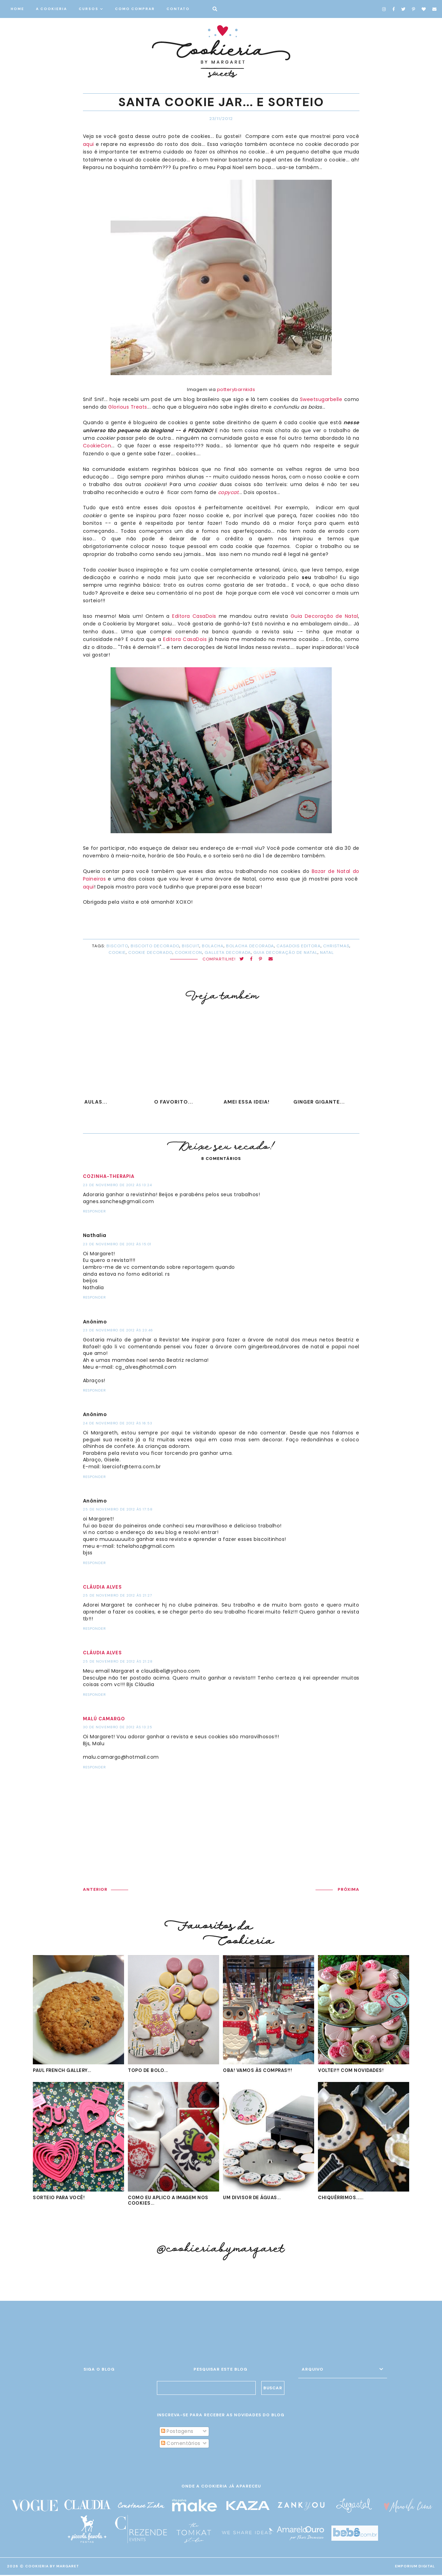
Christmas (336, 946)
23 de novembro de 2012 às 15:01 (117, 1244)
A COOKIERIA (51, 9)
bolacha (213, 946)
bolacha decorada (250, 946)
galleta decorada (228, 952)
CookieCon (97, 445)
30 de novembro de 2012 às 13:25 (117, 1727)
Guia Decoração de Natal (324, 616)
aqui (88, 144)
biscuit (190, 946)
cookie (117, 952)
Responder (94, 1211)
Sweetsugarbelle (321, 399)
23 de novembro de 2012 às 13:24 (117, 1185)
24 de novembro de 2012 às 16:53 (117, 1423)
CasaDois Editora (298, 946)
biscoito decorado (155, 946)
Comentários (180, 2444)
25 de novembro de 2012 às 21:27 (117, 1595)
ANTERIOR (95, 1889)
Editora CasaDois (194, 616)
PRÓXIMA (348, 1889)
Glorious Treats (127, 406)
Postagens (177, 2432)
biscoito (117, 946)
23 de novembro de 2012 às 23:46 (118, 1330)
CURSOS (88, 9)
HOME (17, 9)
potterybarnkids (236, 389)
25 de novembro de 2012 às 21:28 (118, 1661)
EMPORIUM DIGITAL (415, 2567)
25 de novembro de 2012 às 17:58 (118, 1509)
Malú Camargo (104, 1719)
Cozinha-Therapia (108, 1176)
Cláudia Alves (102, 1587)
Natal (327, 952)
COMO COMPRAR (135, 9)
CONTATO (178, 9)
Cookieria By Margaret (52, 2567)
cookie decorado (150, 952)
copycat (228, 492)
